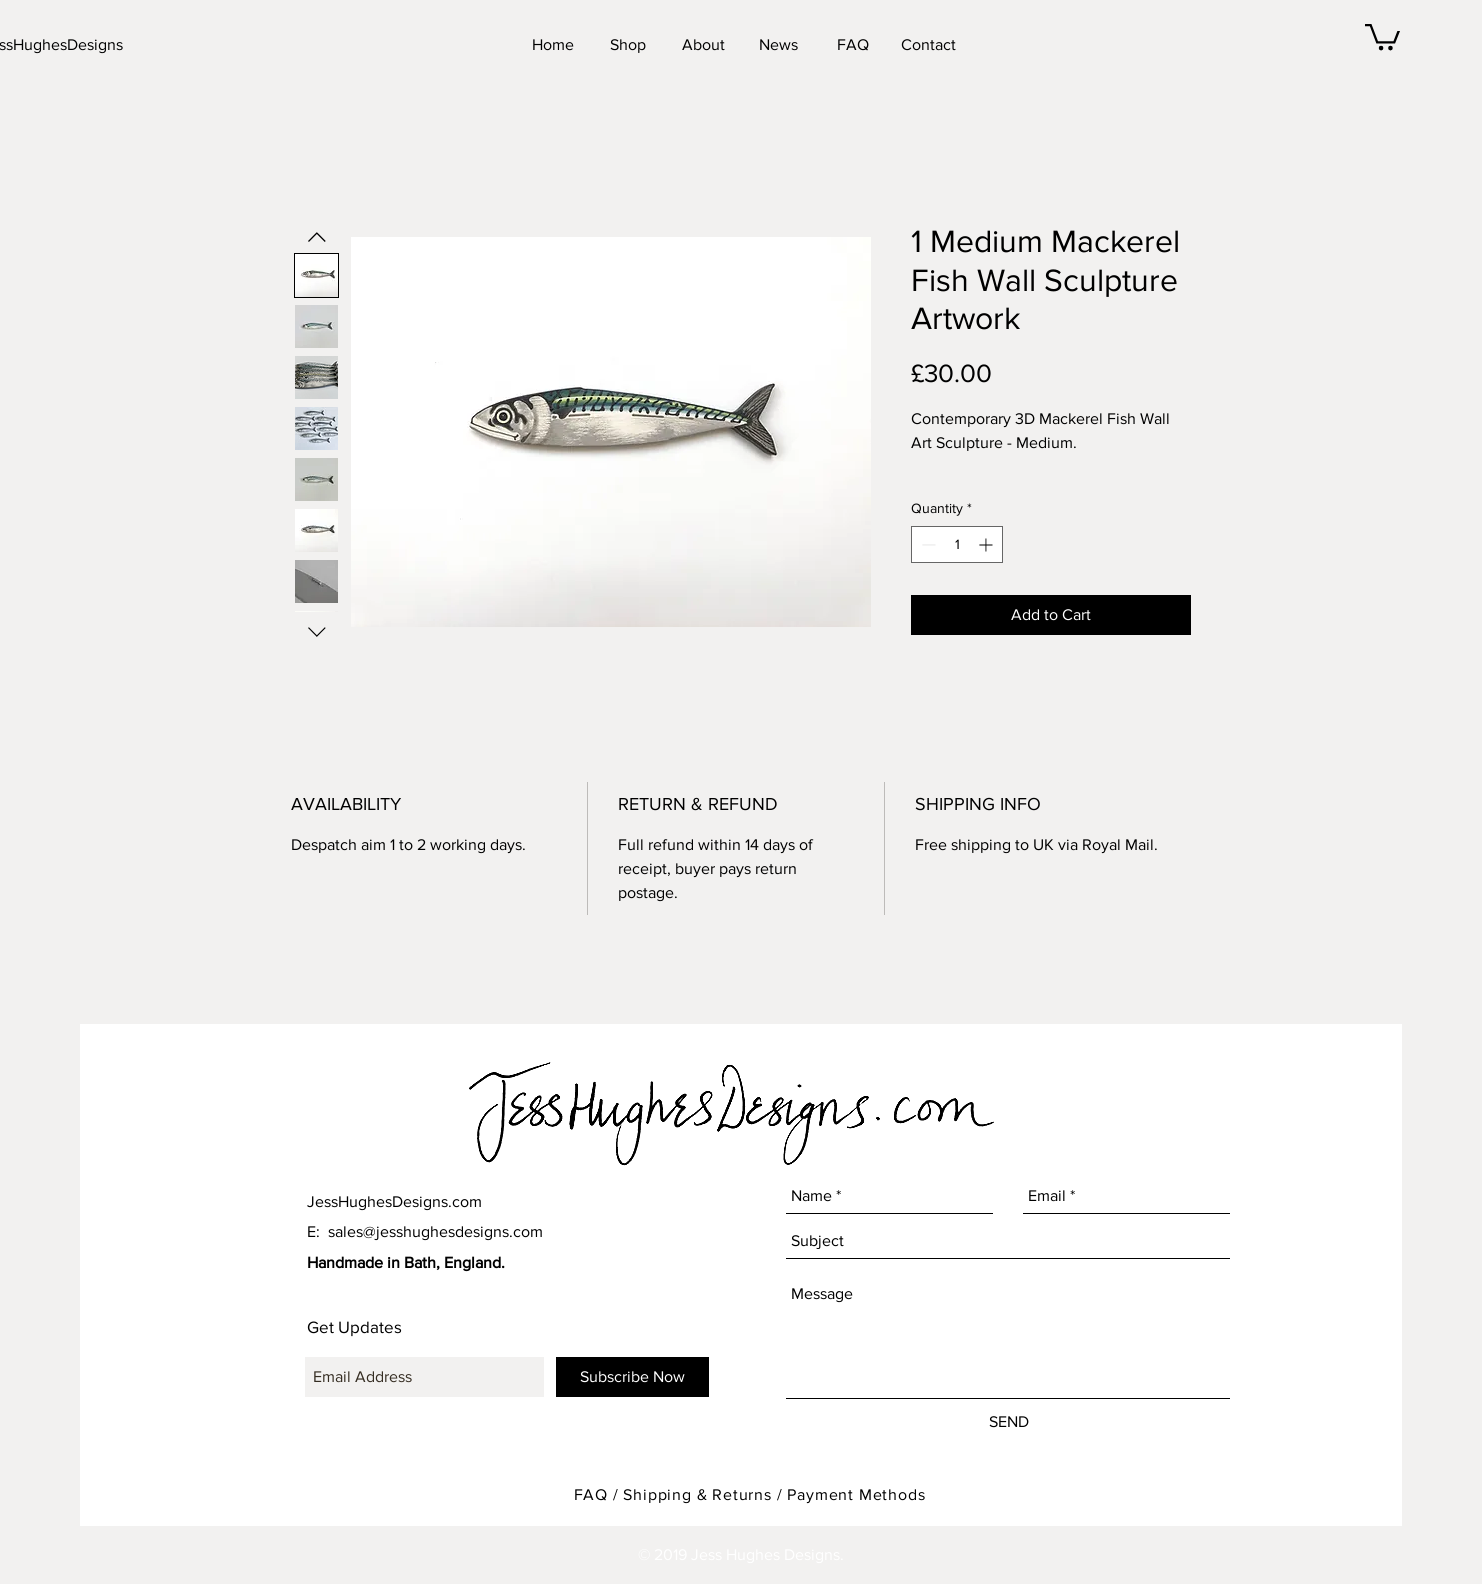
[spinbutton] (957, 544)
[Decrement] (926, 544)
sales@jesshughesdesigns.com (435, 1231)
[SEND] (1008, 1423)
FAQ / (599, 1494)
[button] (1382, 35)
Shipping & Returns (697, 1494)
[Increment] (987, 544)
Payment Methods (856, 1494)
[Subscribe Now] (632, 1377)
